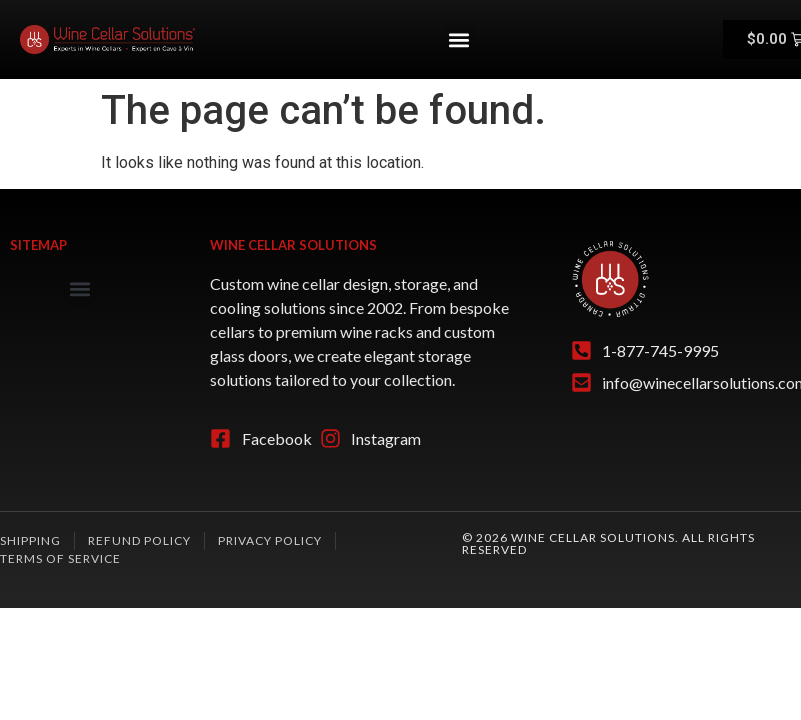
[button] (459, 39)
